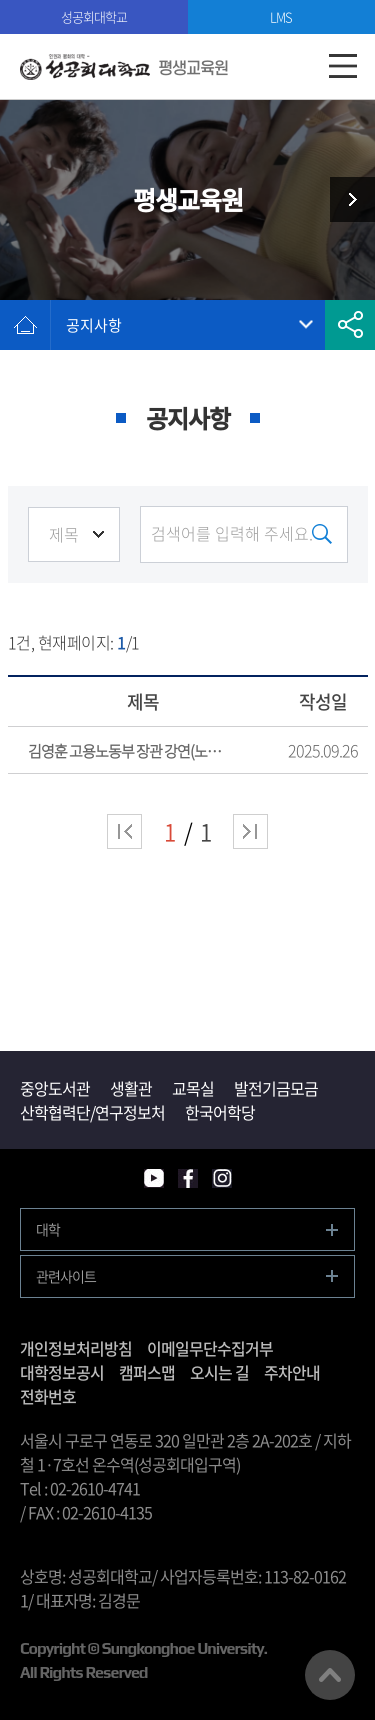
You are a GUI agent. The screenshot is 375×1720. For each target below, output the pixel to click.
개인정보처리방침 (76, 1348)
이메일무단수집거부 (210, 1348)
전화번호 (48, 1396)
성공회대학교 (94, 16)
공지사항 (94, 325)
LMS (281, 16)
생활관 (131, 1088)
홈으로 (25, 325)
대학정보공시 (62, 1372)
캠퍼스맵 (147, 1372)
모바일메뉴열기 (342, 66)
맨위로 (330, 1675)
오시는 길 (219, 1372)
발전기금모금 (276, 1088)
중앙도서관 (55, 1088)
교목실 (193, 1088)
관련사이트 (66, 1276)
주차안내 (292, 1372)
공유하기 (350, 325)
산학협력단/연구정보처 (92, 1112)
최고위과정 (345, 199)
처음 (124, 831)
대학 (48, 1229)
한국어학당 (220, 1112)
